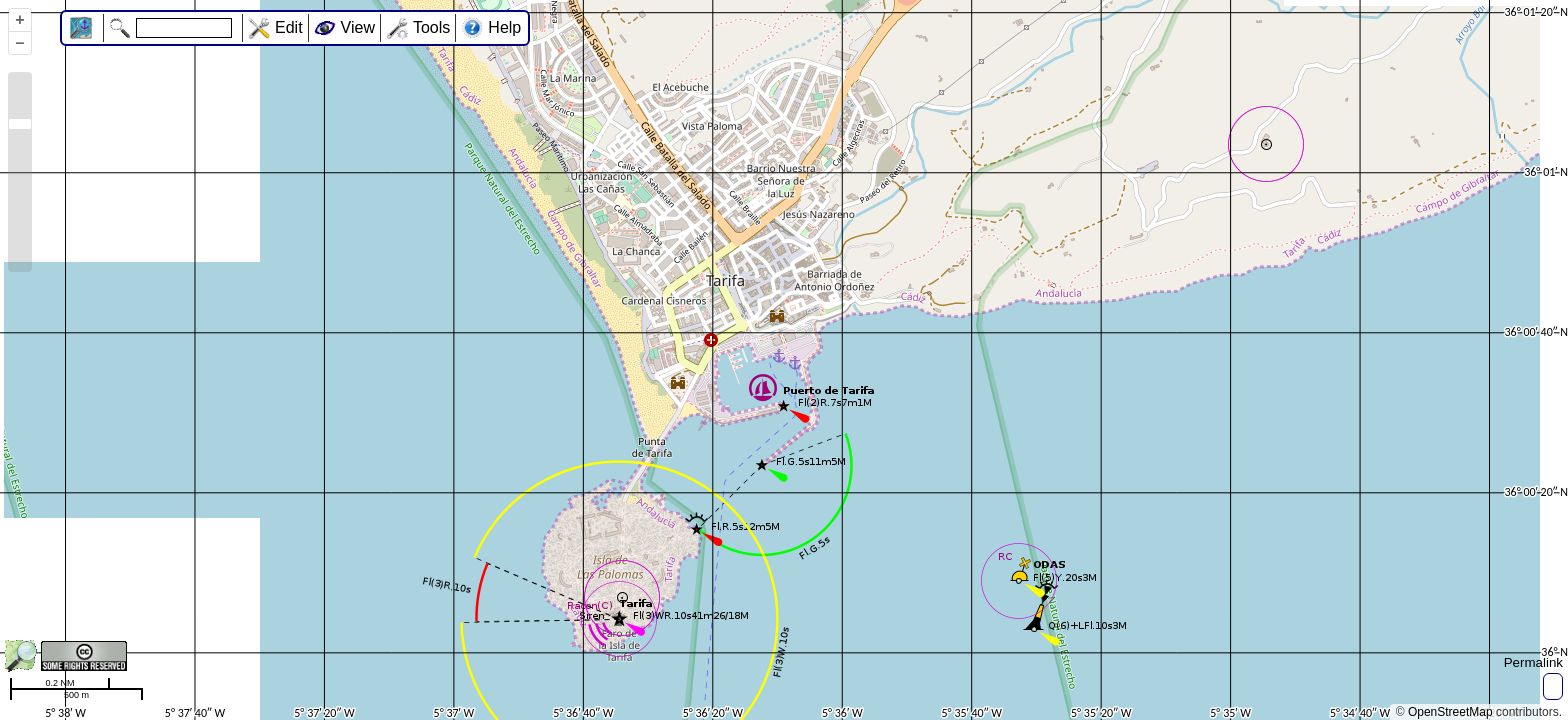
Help (504, 27)
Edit (289, 27)
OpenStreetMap (1450, 712)
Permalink (1533, 662)
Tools (431, 27)
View (358, 27)
